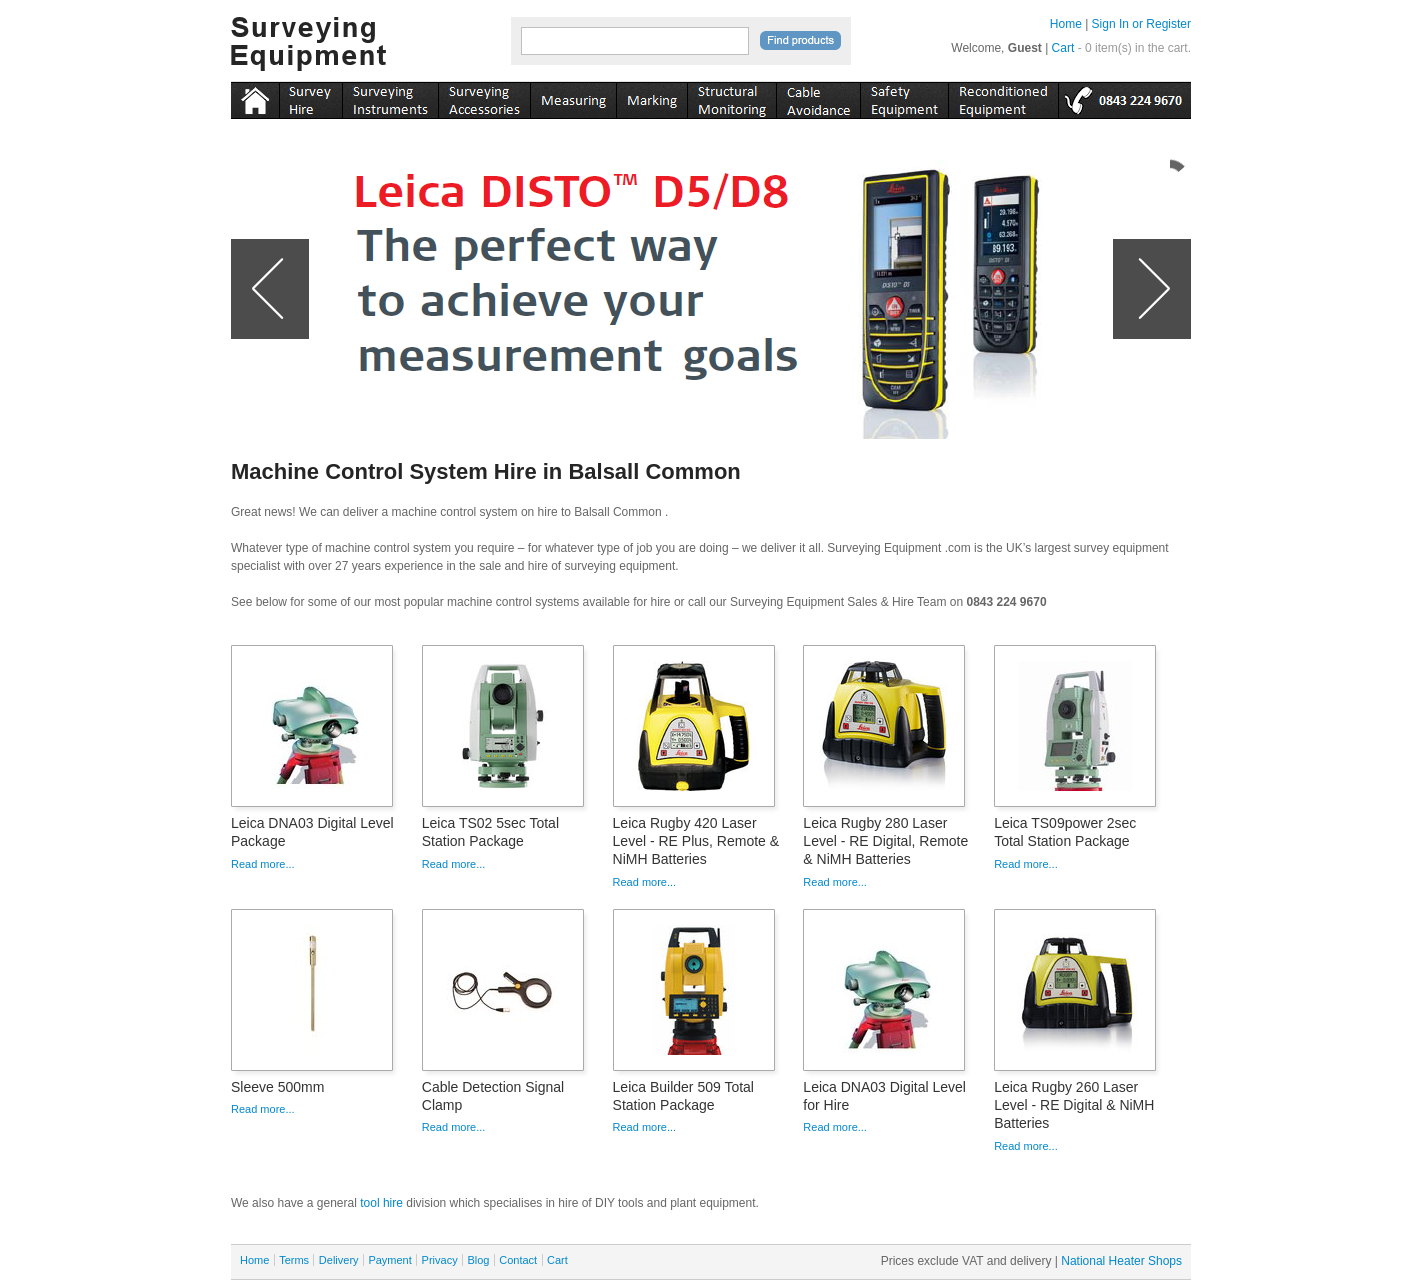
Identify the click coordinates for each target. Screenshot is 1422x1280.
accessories (484, 97)
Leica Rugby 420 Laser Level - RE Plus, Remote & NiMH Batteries (696, 841)
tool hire (381, 1203)
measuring (573, 97)
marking (651, 97)
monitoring (731, 97)
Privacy (440, 1260)
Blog (478, 1260)
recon (1003, 97)
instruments (310, 97)
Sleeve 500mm (277, 1087)
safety (904, 97)
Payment (389, 1260)
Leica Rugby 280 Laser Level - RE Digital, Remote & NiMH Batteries (885, 841)
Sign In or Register (1141, 24)
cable (818, 97)
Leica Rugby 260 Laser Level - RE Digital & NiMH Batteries (1074, 1105)
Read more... (263, 864)
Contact (518, 1260)
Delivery (339, 1260)
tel (1124, 97)
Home (1066, 24)
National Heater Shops (1121, 1261)
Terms (294, 1260)
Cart (1063, 48)
